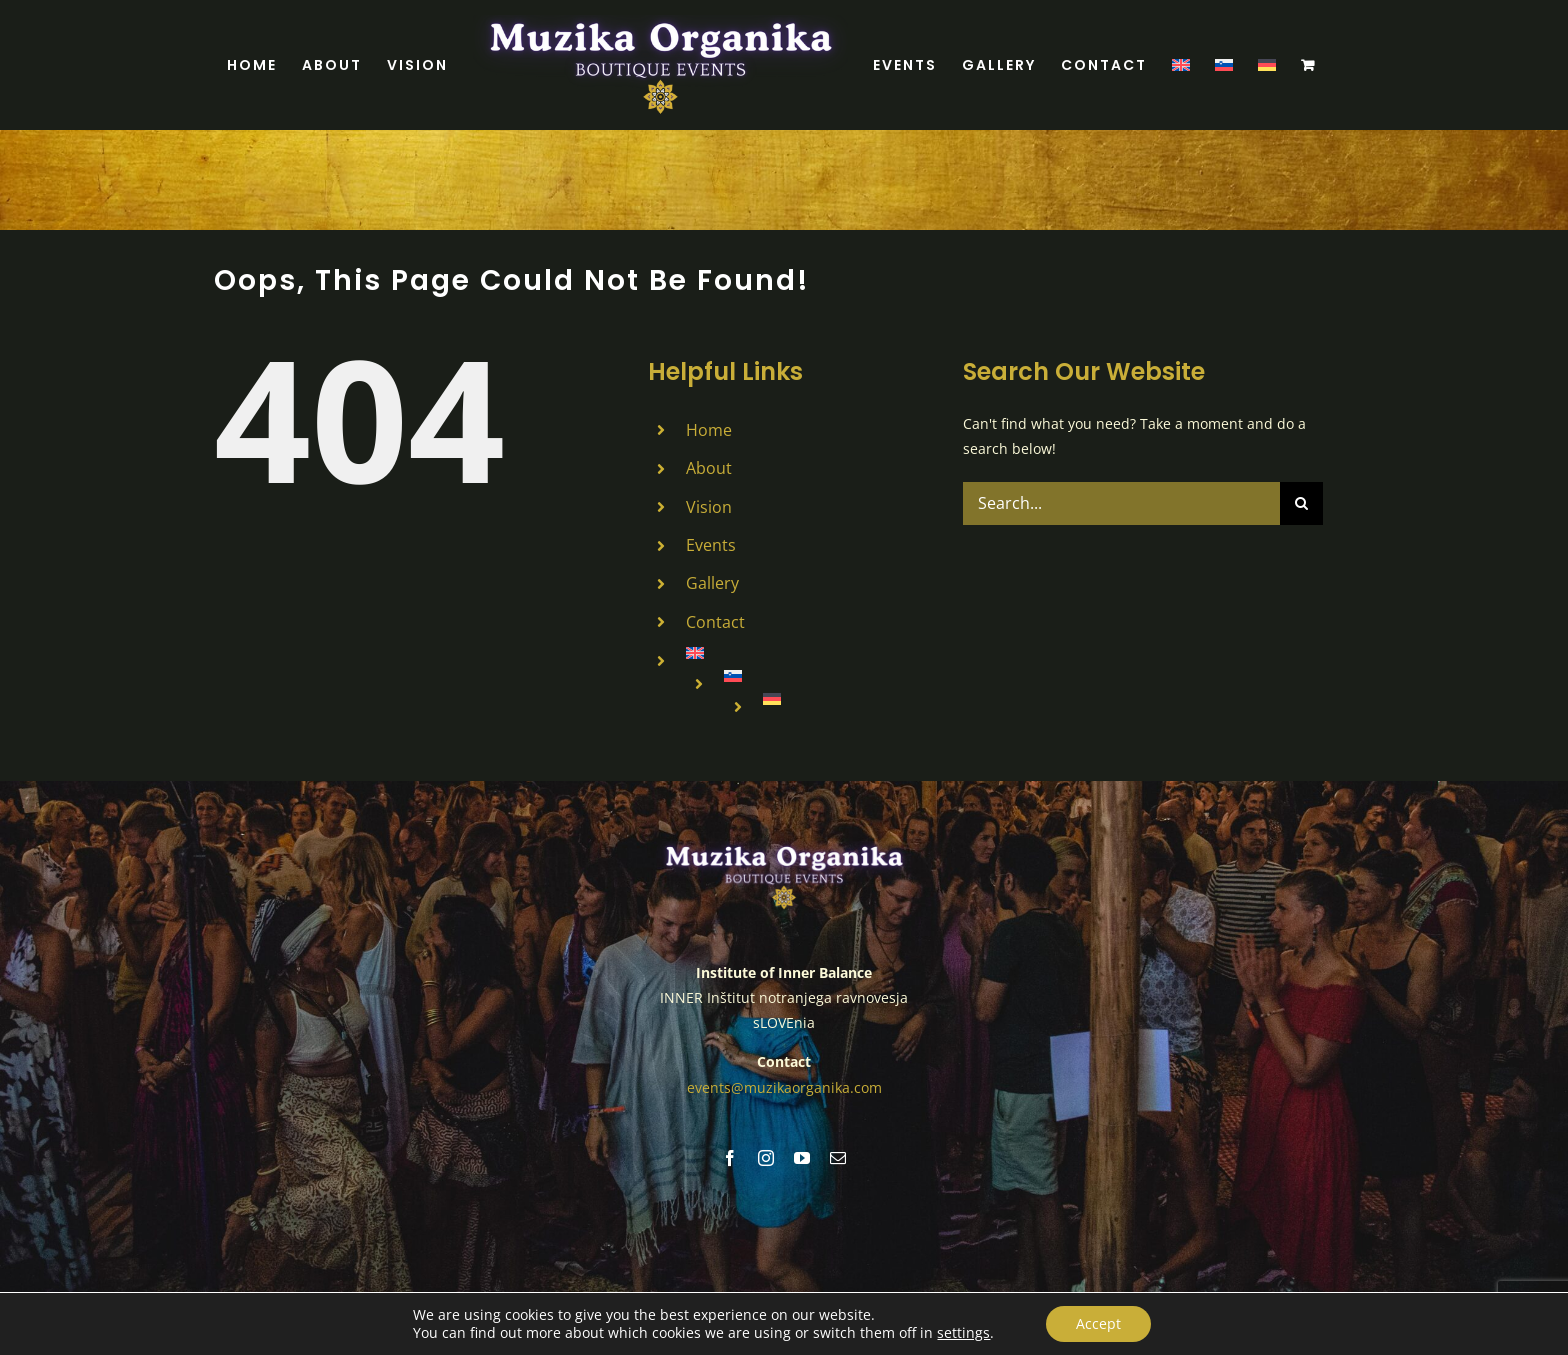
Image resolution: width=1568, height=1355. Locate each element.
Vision (709, 507)
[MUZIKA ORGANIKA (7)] (784, 846)
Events (711, 545)
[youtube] (802, 1157)
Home (709, 430)
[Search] (1301, 503)
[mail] (838, 1157)
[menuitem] (1181, 65)
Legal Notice (869, 1298)
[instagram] (766, 1157)
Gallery (712, 583)
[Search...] (1121, 503)
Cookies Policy (956, 1298)
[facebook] (730, 1157)
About (709, 468)
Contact (715, 622)
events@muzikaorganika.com (784, 1086)
